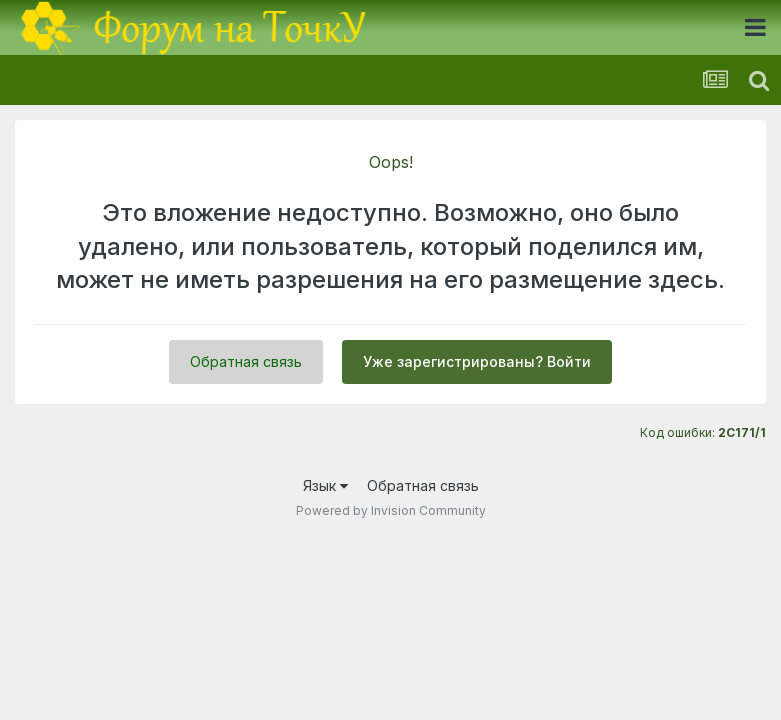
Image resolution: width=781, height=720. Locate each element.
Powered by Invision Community (391, 510)
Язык (325, 485)
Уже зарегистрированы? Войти (477, 361)
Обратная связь (246, 361)
